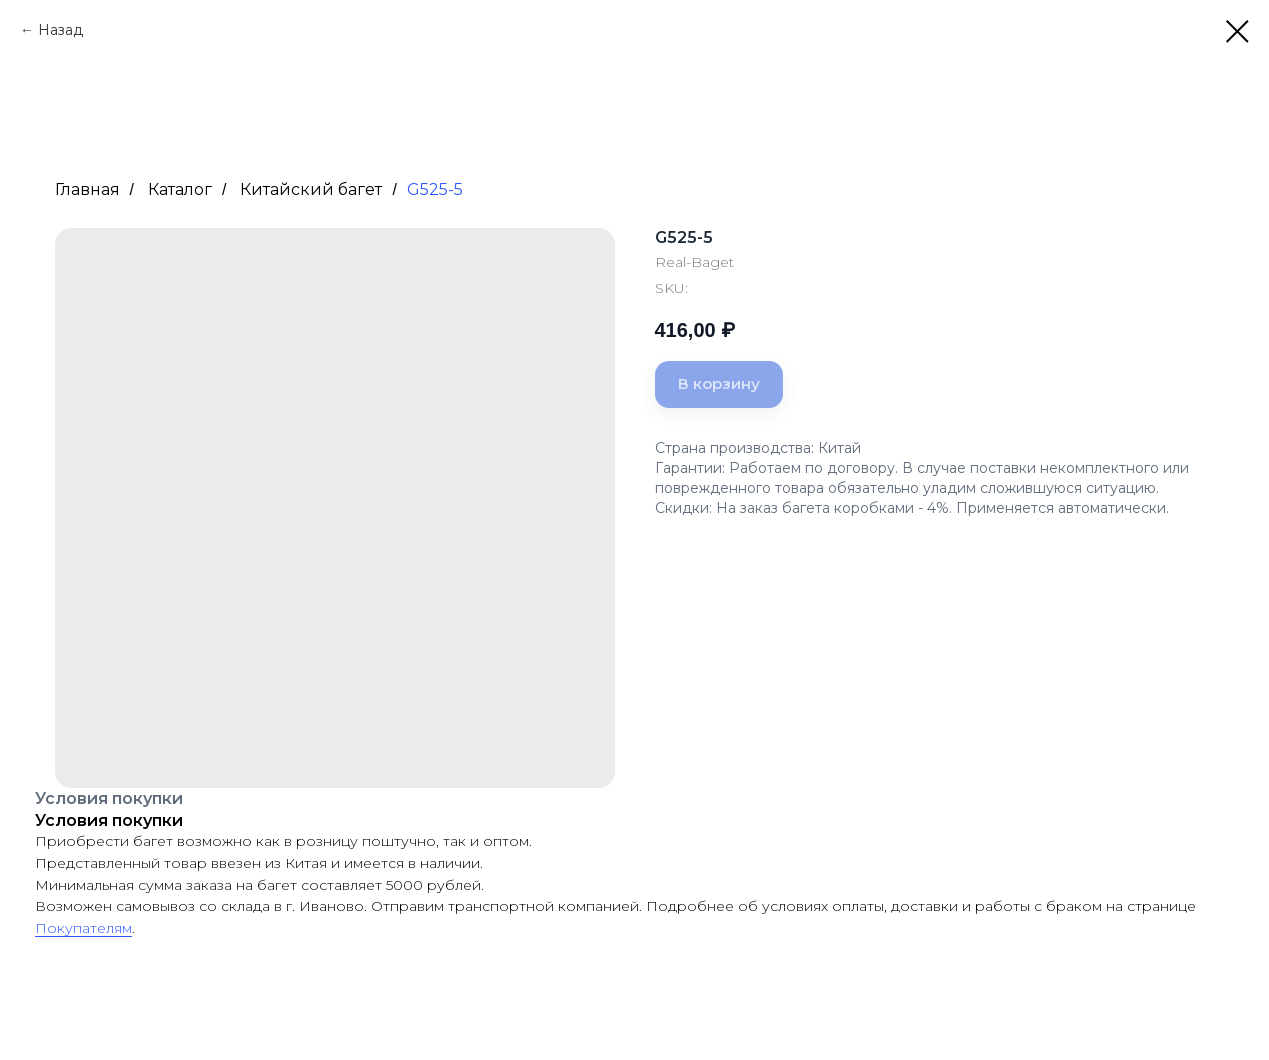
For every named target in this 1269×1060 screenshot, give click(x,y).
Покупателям (83, 928)
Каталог (180, 189)
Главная (87, 189)
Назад (60, 30)
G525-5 (435, 189)
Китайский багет (311, 189)
